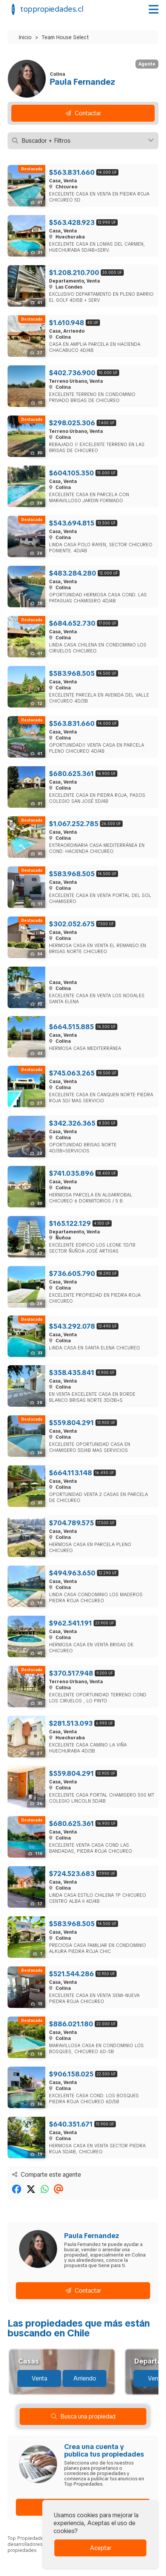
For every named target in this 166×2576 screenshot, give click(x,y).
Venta (39, 2378)
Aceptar (100, 2548)
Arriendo (84, 2378)
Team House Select (65, 37)
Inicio (25, 37)
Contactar (83, 113)
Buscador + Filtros (83, 141)
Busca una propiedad (83, 2416)
